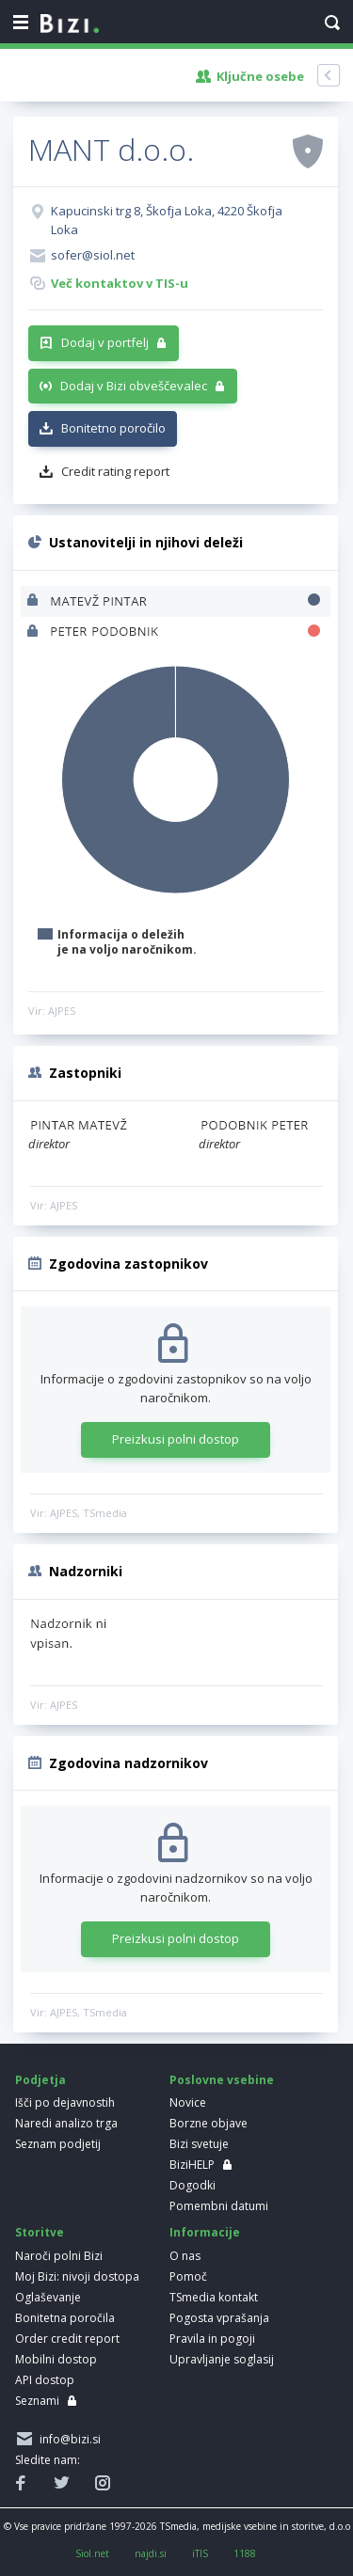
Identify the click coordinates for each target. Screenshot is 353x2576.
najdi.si (151, 2553)
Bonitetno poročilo (113, 427)
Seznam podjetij (58, 2144)
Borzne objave (208, 2123)
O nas (185, 2256)
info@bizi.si (67, 2439)
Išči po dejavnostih (65, 2102)
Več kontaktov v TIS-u (119, 283)
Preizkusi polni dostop (175, 1438)
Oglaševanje (48, 2297)
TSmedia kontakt (213, 2297)
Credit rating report (115, 471)
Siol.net (92, 2553)
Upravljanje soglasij (221, 2359)
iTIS (200, 2553)
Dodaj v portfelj (105, 342)
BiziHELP (192, 2165)
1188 (244, 2553)
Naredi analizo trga (66, 2123)
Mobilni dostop (56, 2359)
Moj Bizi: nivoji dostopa (77, 2276)
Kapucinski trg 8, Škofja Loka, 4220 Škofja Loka (166, 220)
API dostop (44, 2380)
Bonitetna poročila (65, 2318)
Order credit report (67, 2339)
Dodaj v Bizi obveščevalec (133, 385)
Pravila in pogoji (212, 2339)
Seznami (37, 2401)
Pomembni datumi (218, 2206)
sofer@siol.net (93, 254)
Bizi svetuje (199, 2144)
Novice (187, 2102)
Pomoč (188, 2276)
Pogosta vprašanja (219, 2318)
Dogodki (192, 2185)
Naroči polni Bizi (59, 2256)
